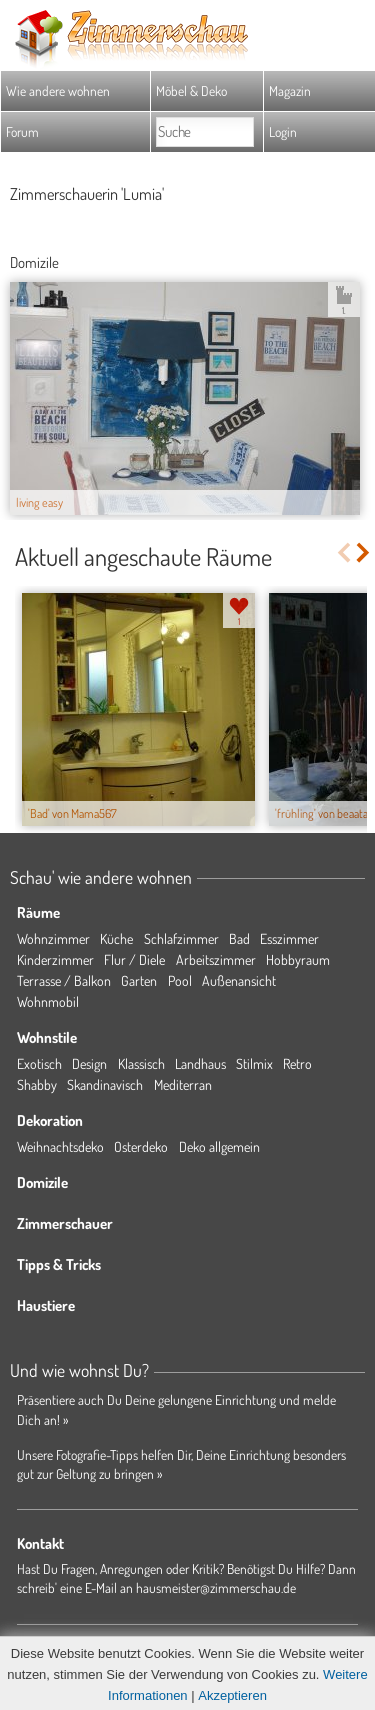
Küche (116, 938)
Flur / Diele (134, 959)
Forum (22, 131)
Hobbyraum (298, 959)
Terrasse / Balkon (64, 980)
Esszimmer (289, 938)
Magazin (290, 90)
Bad (239, 938)
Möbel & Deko (191, 90)
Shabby (37, 1084)
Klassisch (141, 1063)
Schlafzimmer (181, 938)
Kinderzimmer (55, 959)
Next (364, 552)
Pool (180, 980)
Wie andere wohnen (58, 90)
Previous (343, 552)
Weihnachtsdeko (60, 1146)
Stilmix (254, 1063)
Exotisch (39, 1063)
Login (283, 131)
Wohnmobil (48, 1001)
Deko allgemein (219, 1146)
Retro (297, 1063)
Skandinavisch (105, 1084)
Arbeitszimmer (216, 959)
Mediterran (183, 1084)
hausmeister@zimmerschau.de (216, 1587)
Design (89, 1063)
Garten (139, 980)
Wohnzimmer (53, 938)
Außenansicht (239, 980)
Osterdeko (141, 1146)
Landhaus (200, 1063)
